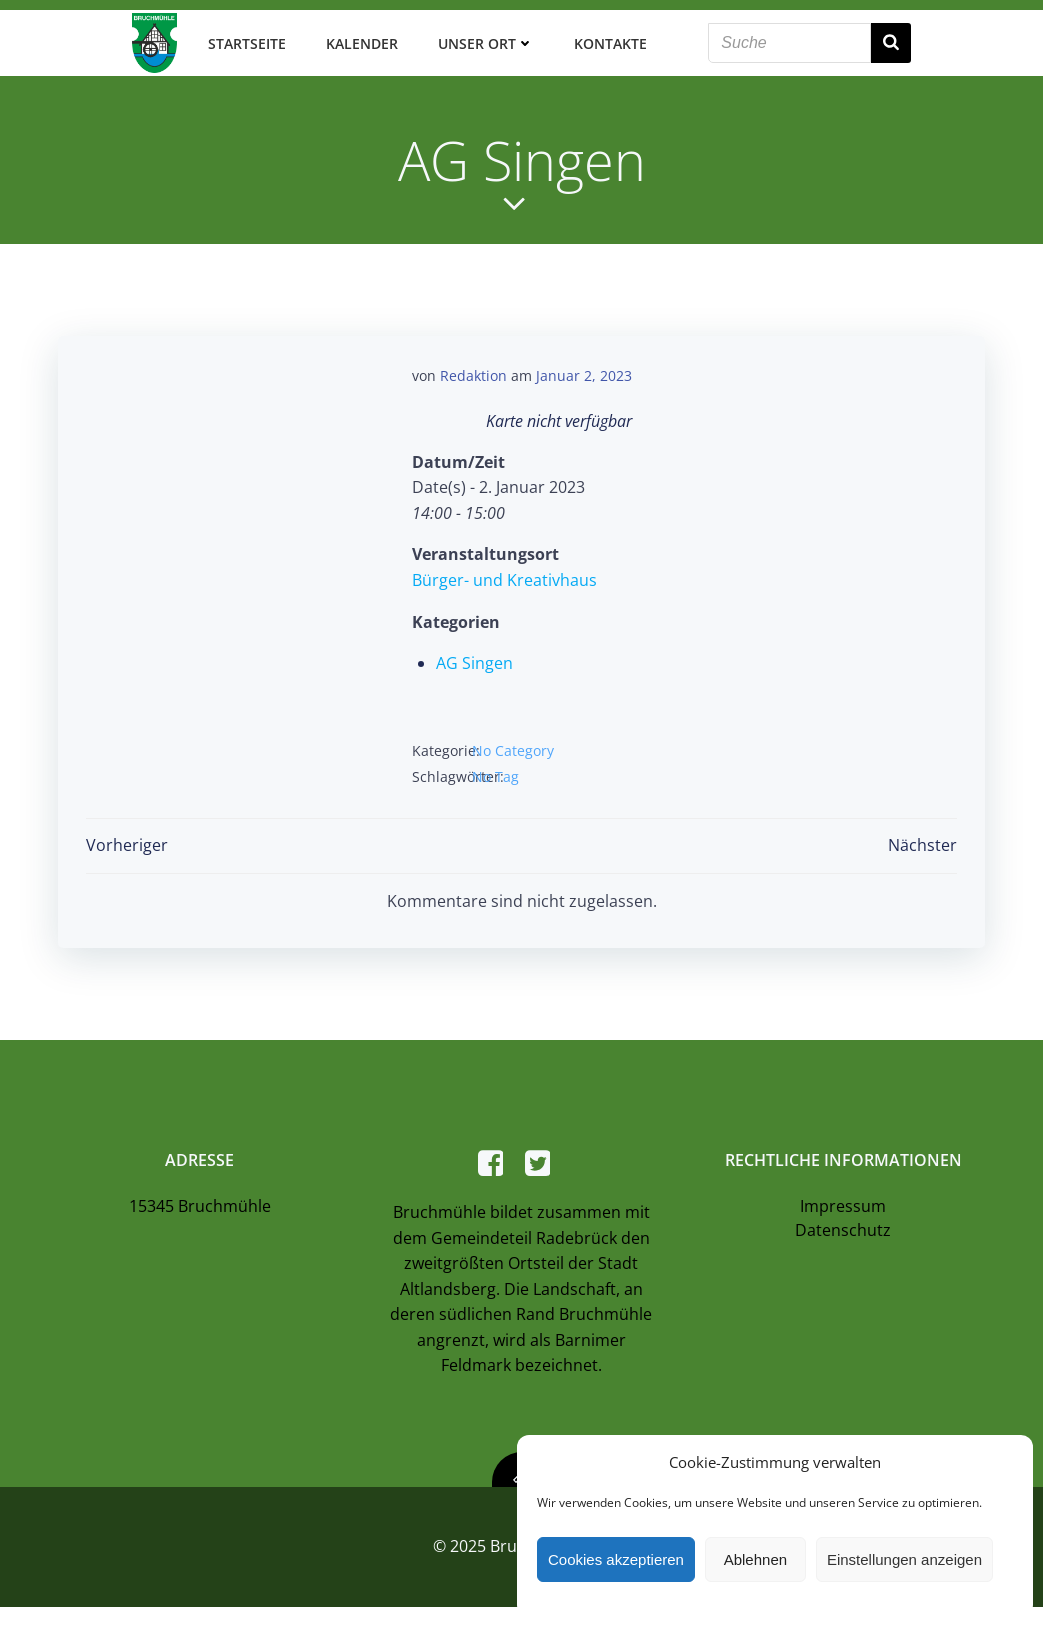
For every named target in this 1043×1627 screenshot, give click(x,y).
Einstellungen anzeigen (904, 1559)
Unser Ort (482, 39)
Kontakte (606, 39)
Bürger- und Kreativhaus (504, 575)
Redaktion (473, 370)
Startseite (243, 39)
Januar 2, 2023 (584, 370)
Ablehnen (755, 1559)
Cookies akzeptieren (616, 1559)
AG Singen (474, 658)
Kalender (358, 39)
